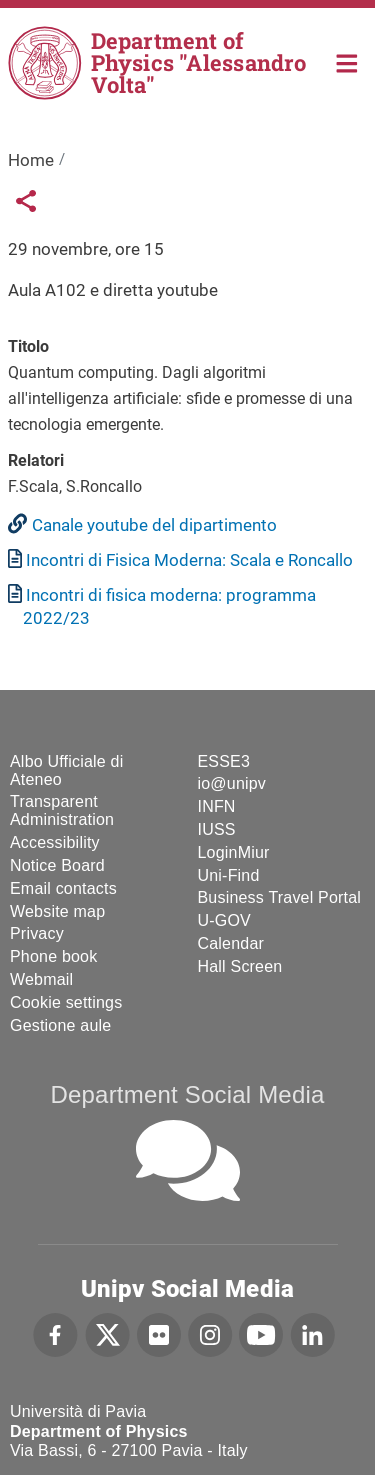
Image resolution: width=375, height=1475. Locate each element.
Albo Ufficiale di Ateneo (66, 770)
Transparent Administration (62, 810)
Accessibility (55, 842)
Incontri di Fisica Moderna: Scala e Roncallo (189, 560)
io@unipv (232, 783)
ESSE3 (224, 761)
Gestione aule (60, 1025)
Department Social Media (187, 1094)
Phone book (53, 956)
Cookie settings (66, 1002)
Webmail (41, 979)
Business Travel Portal (280, 897)
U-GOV (224, 920)
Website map (57, 911)
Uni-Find (229, 875)
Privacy (37, 933)
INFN (217, 806)
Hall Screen (240, 966)
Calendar (231, 943)
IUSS (217, 829)
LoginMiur (234, 852)
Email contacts (63, 888)
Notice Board (57, 865)
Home (347, 61)
